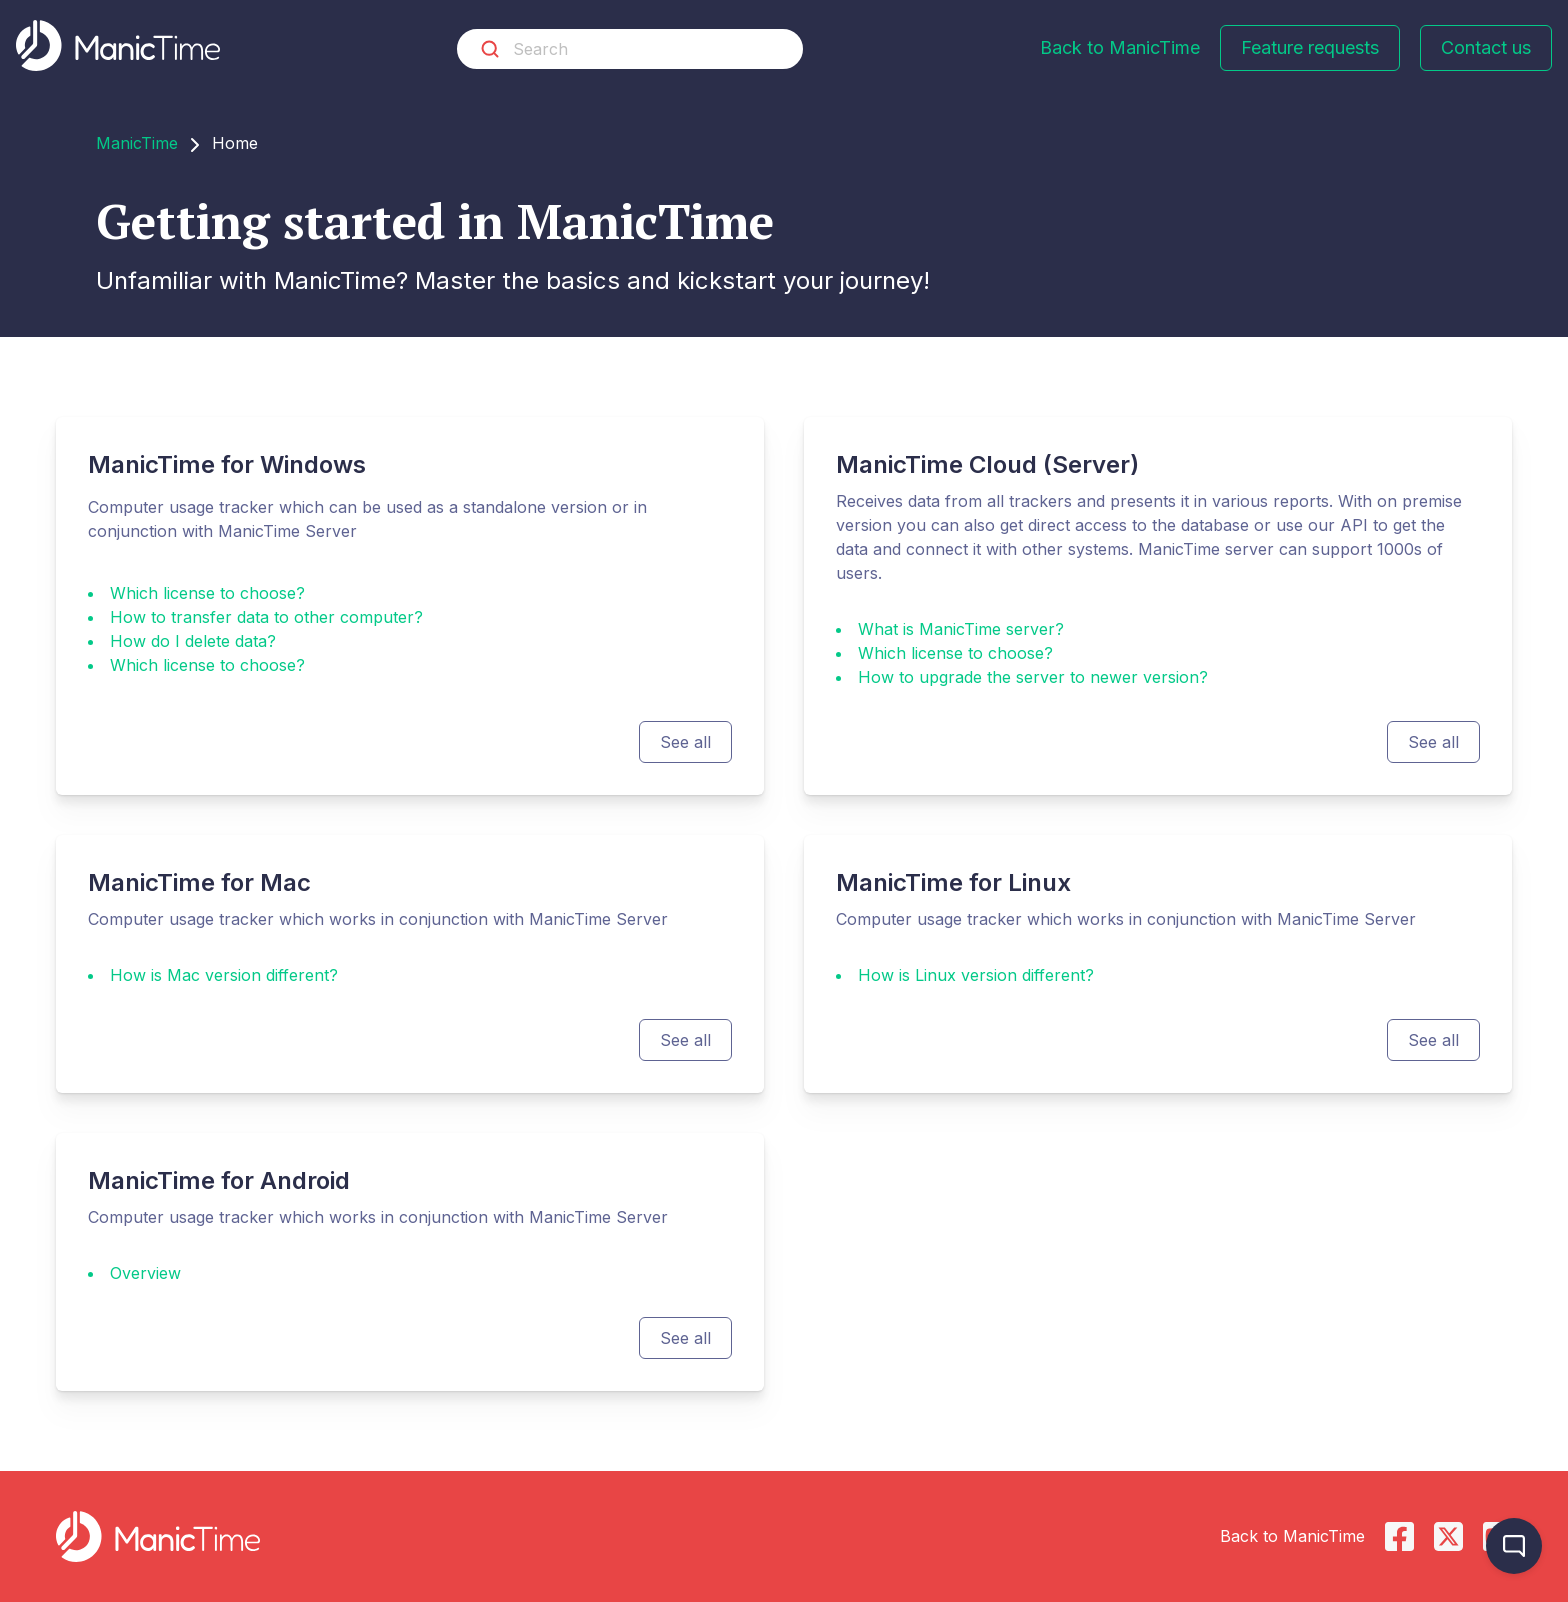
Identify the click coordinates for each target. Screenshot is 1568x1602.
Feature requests (1310, 47)
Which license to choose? (207, 593)
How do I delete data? (193, 641)
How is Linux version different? (976, 975)
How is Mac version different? (224, 975)
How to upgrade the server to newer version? (1033, 677)
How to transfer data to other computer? (266, 617)
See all (685, 742)
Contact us (1486, 47)
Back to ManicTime (1120, 47)
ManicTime (137, 143)
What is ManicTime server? (961, 629)
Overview (145, 1273)
